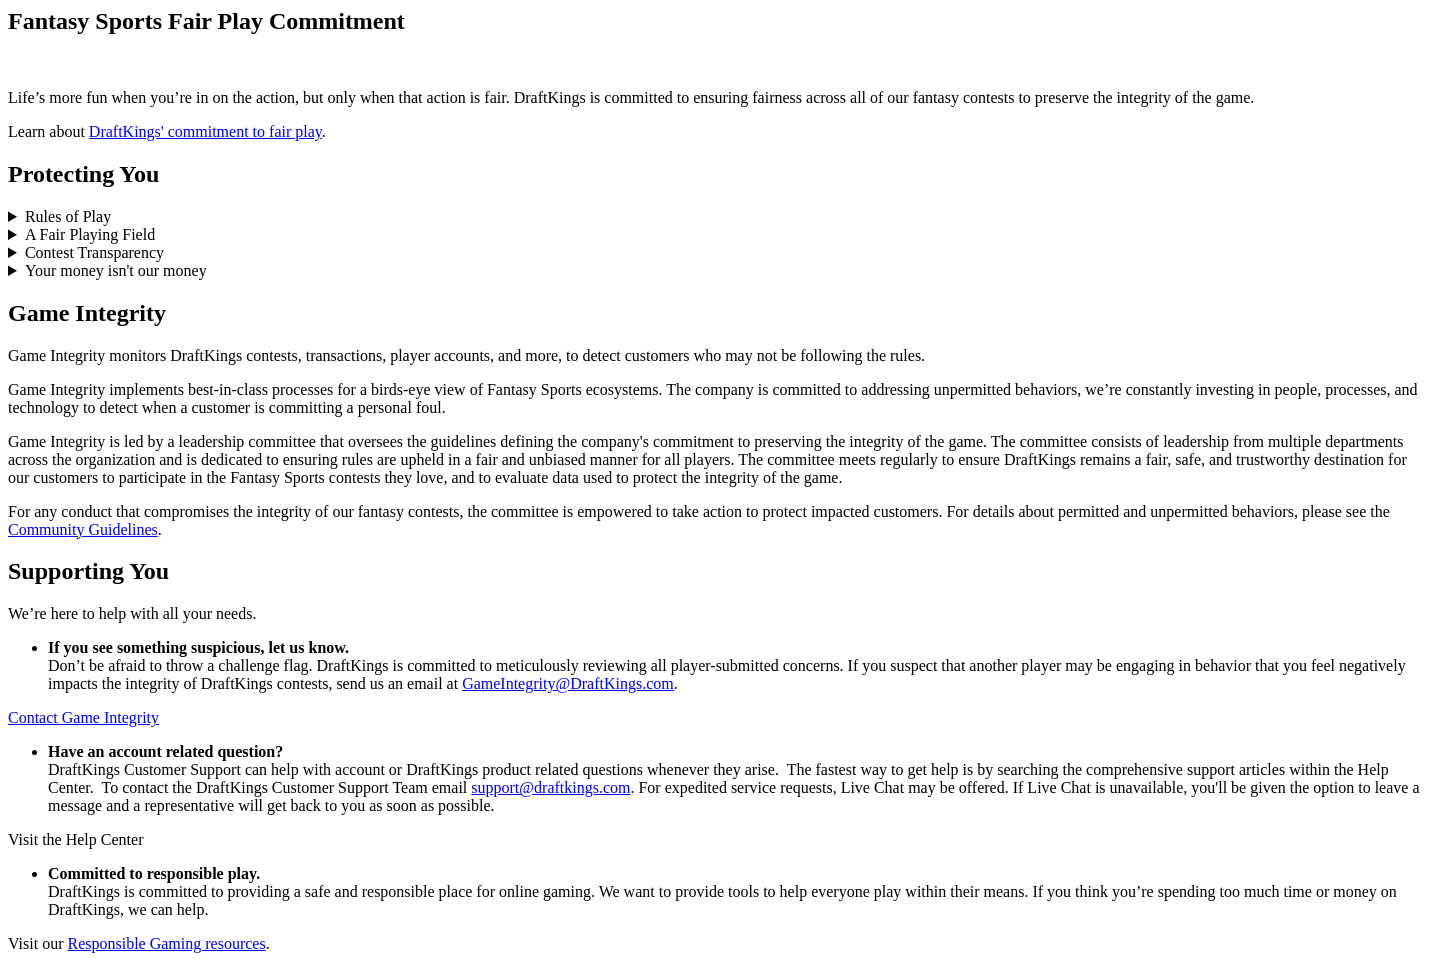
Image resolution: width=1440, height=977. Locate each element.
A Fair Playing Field (90, 234)
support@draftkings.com (550, 787)
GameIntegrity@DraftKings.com (568, 683)
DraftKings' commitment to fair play (205, 131)
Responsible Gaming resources (166, 943)
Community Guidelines (83, 529)
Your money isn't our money (116, 270)
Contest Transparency (94, 252)
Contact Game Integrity (83, 717)
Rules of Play (68, 216)
